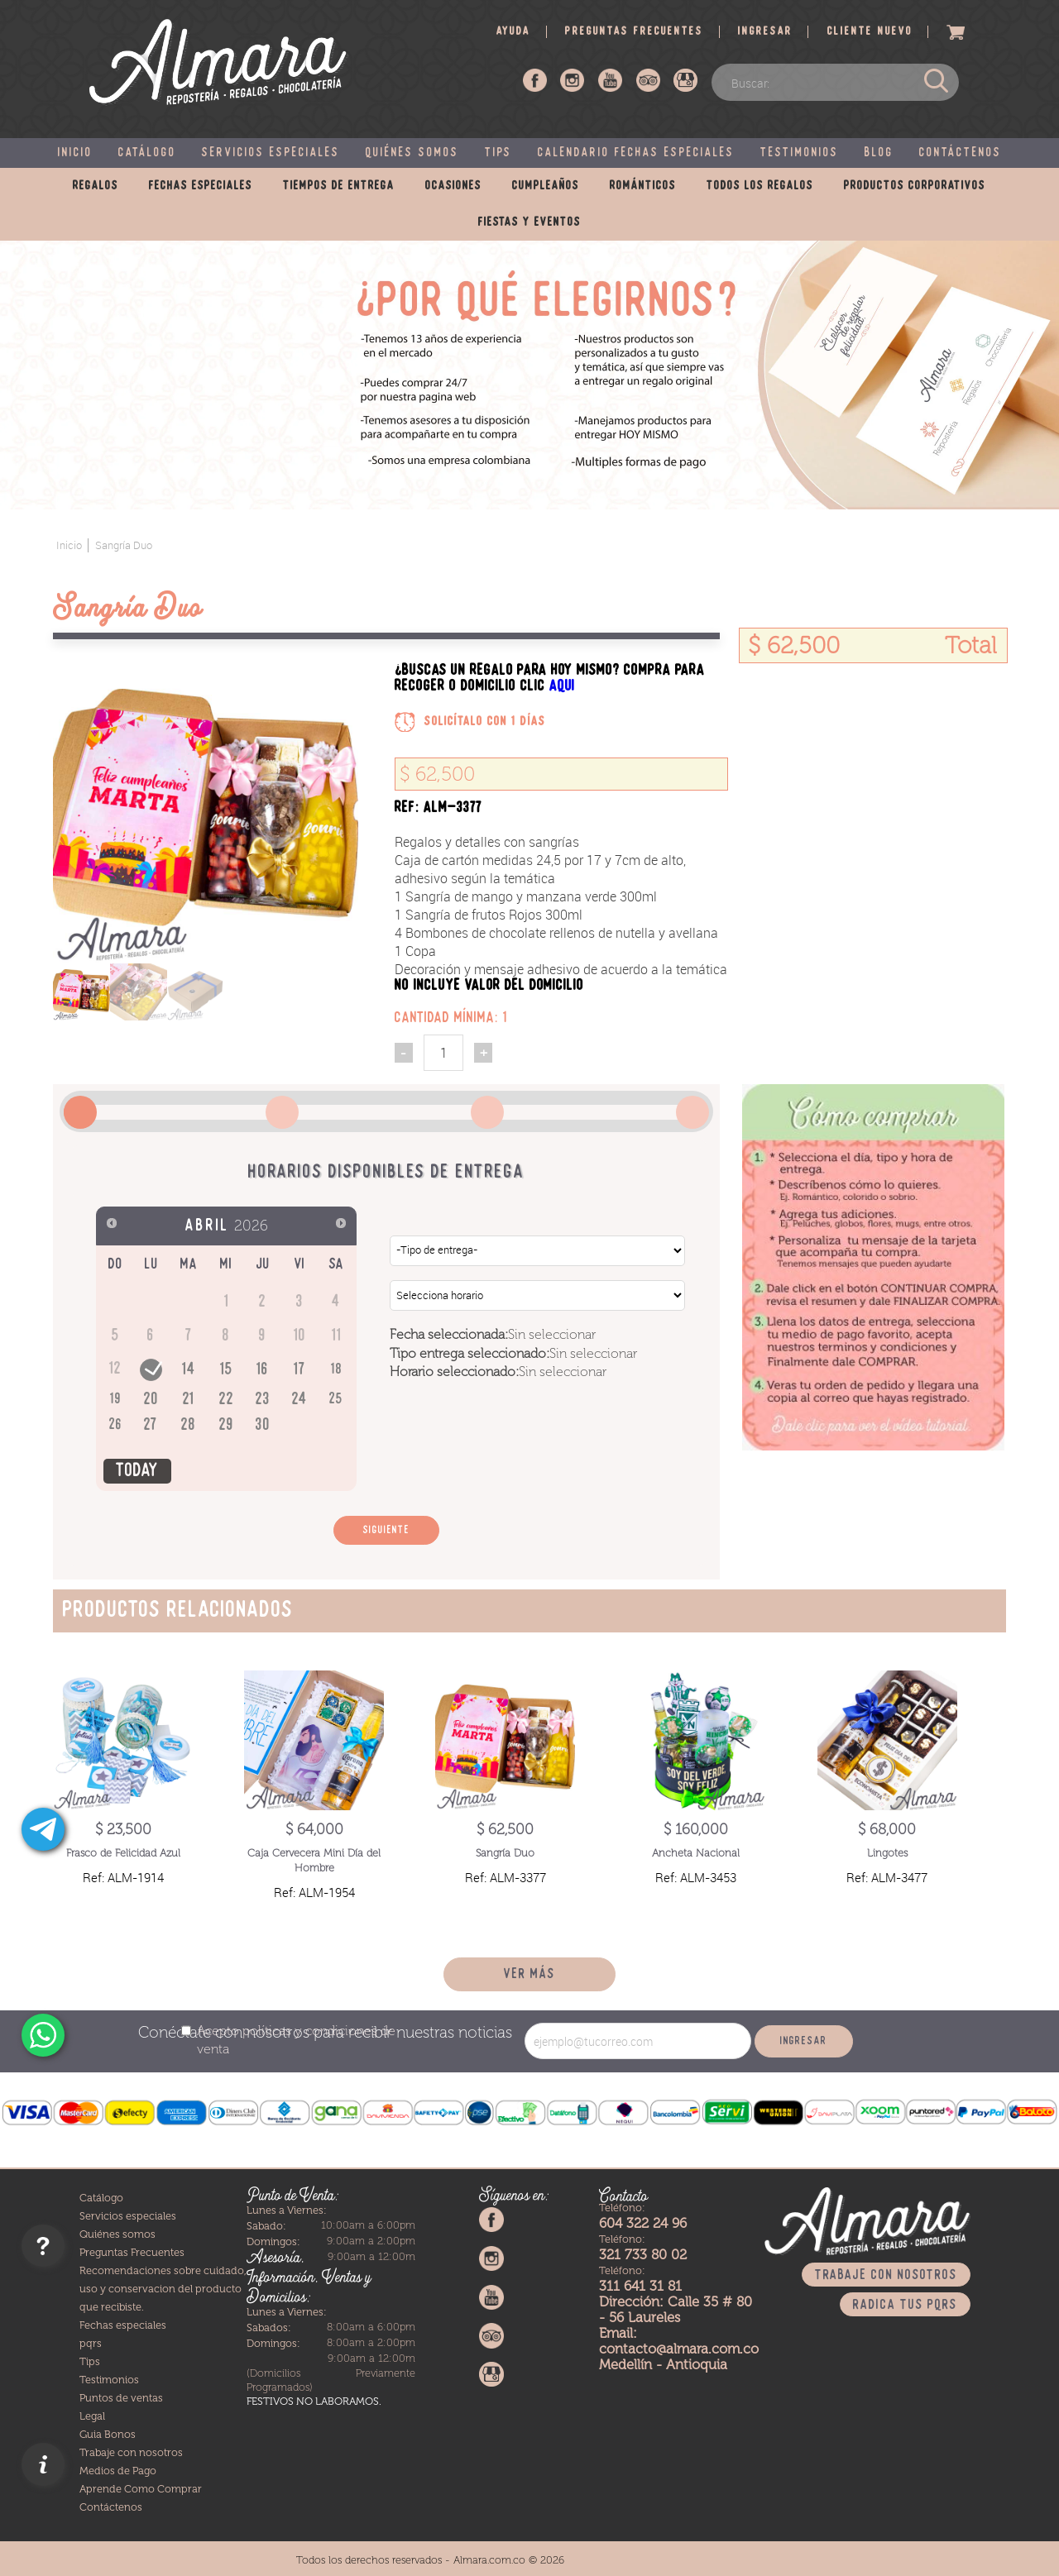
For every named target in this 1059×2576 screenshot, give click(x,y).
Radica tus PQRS (905, 2305)
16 (262, 1370)
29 (226, 1425)
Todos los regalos (760, 186)
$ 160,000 (696, 1829)
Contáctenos (960, 153)
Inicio (75, 153)
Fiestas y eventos (529, 222)
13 (151, 1368)
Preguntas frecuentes (634, 32)
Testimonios (799, 153)
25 (336, 1399)
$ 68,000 (887, 1829)
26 (115, 1425)
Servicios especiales (271, 153)
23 (263, 1399)
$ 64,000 (314, 1829)
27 (151, 1425)
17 (300, 1370)
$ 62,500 (505, 1829)
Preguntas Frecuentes (131, 2252)
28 (188, 1425)
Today (137, 1471)
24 (300, 1399)
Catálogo (147, 153)
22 (226, 1399)
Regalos (95, 186)
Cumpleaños (545, 186)
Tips (498, 153)
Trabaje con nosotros (131, 2452)
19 (116, 1399)
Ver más (529, 1974)
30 (263, 1425)
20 (151, 1399)
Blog (879, 153)
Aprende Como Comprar (140, 2489)
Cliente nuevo (870, 32)
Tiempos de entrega (339, 186)
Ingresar (765, 32)
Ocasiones (453, 186)
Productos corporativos (914, 186)
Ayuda (513, 32)
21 (188, 1399)
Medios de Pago (117, 2470)
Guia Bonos (107, 2434)
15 (226, 1370)
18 (337, 1370)
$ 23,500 (123, 1829)
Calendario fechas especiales (636, 153)
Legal (92, 2416)
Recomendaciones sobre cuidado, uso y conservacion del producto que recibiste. (163, 2288)
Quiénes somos (412, 153)
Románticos (643, 186)
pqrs (90, 2343)
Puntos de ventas (121, 2398)
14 (189, 1370)
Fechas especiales (200, 186)
